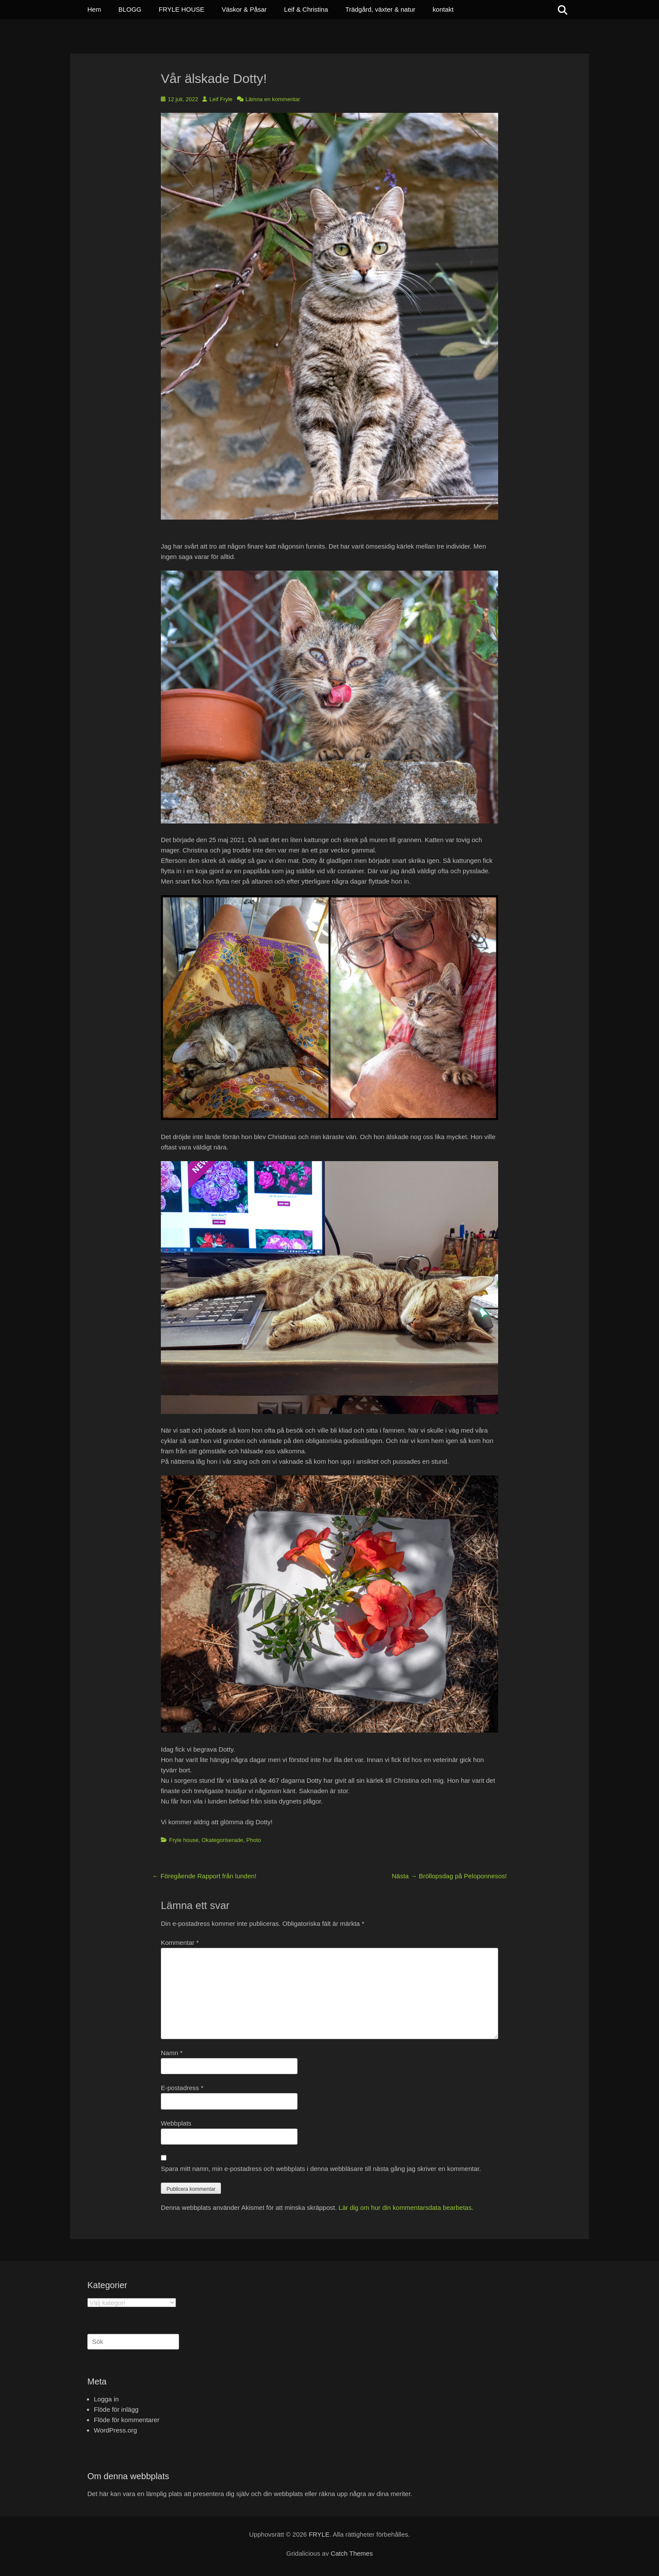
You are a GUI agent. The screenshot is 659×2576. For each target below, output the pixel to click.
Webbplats (176, 2123)
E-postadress (182, 2087)
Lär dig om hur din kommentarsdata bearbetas (405, 2207)
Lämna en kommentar (273, 99)
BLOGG (129, 9)
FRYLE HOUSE (182, 9)
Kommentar (180, 1942)
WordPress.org (115, 2430)
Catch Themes (352, 2553)
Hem (94, 9)
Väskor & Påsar (244, 9)
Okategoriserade (222, 1840)
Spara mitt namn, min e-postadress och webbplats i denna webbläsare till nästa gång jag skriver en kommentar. (321, 2168)
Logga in (106, 2399)
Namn (171, 2052)
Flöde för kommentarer (127, 2419)
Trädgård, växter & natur (380, 9)
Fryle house (183, 1840)
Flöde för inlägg (116, 2409)
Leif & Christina (306, 9)
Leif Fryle (220, 99)
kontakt (443, 9)
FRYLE (319, 2534)
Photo (253, 1840)
